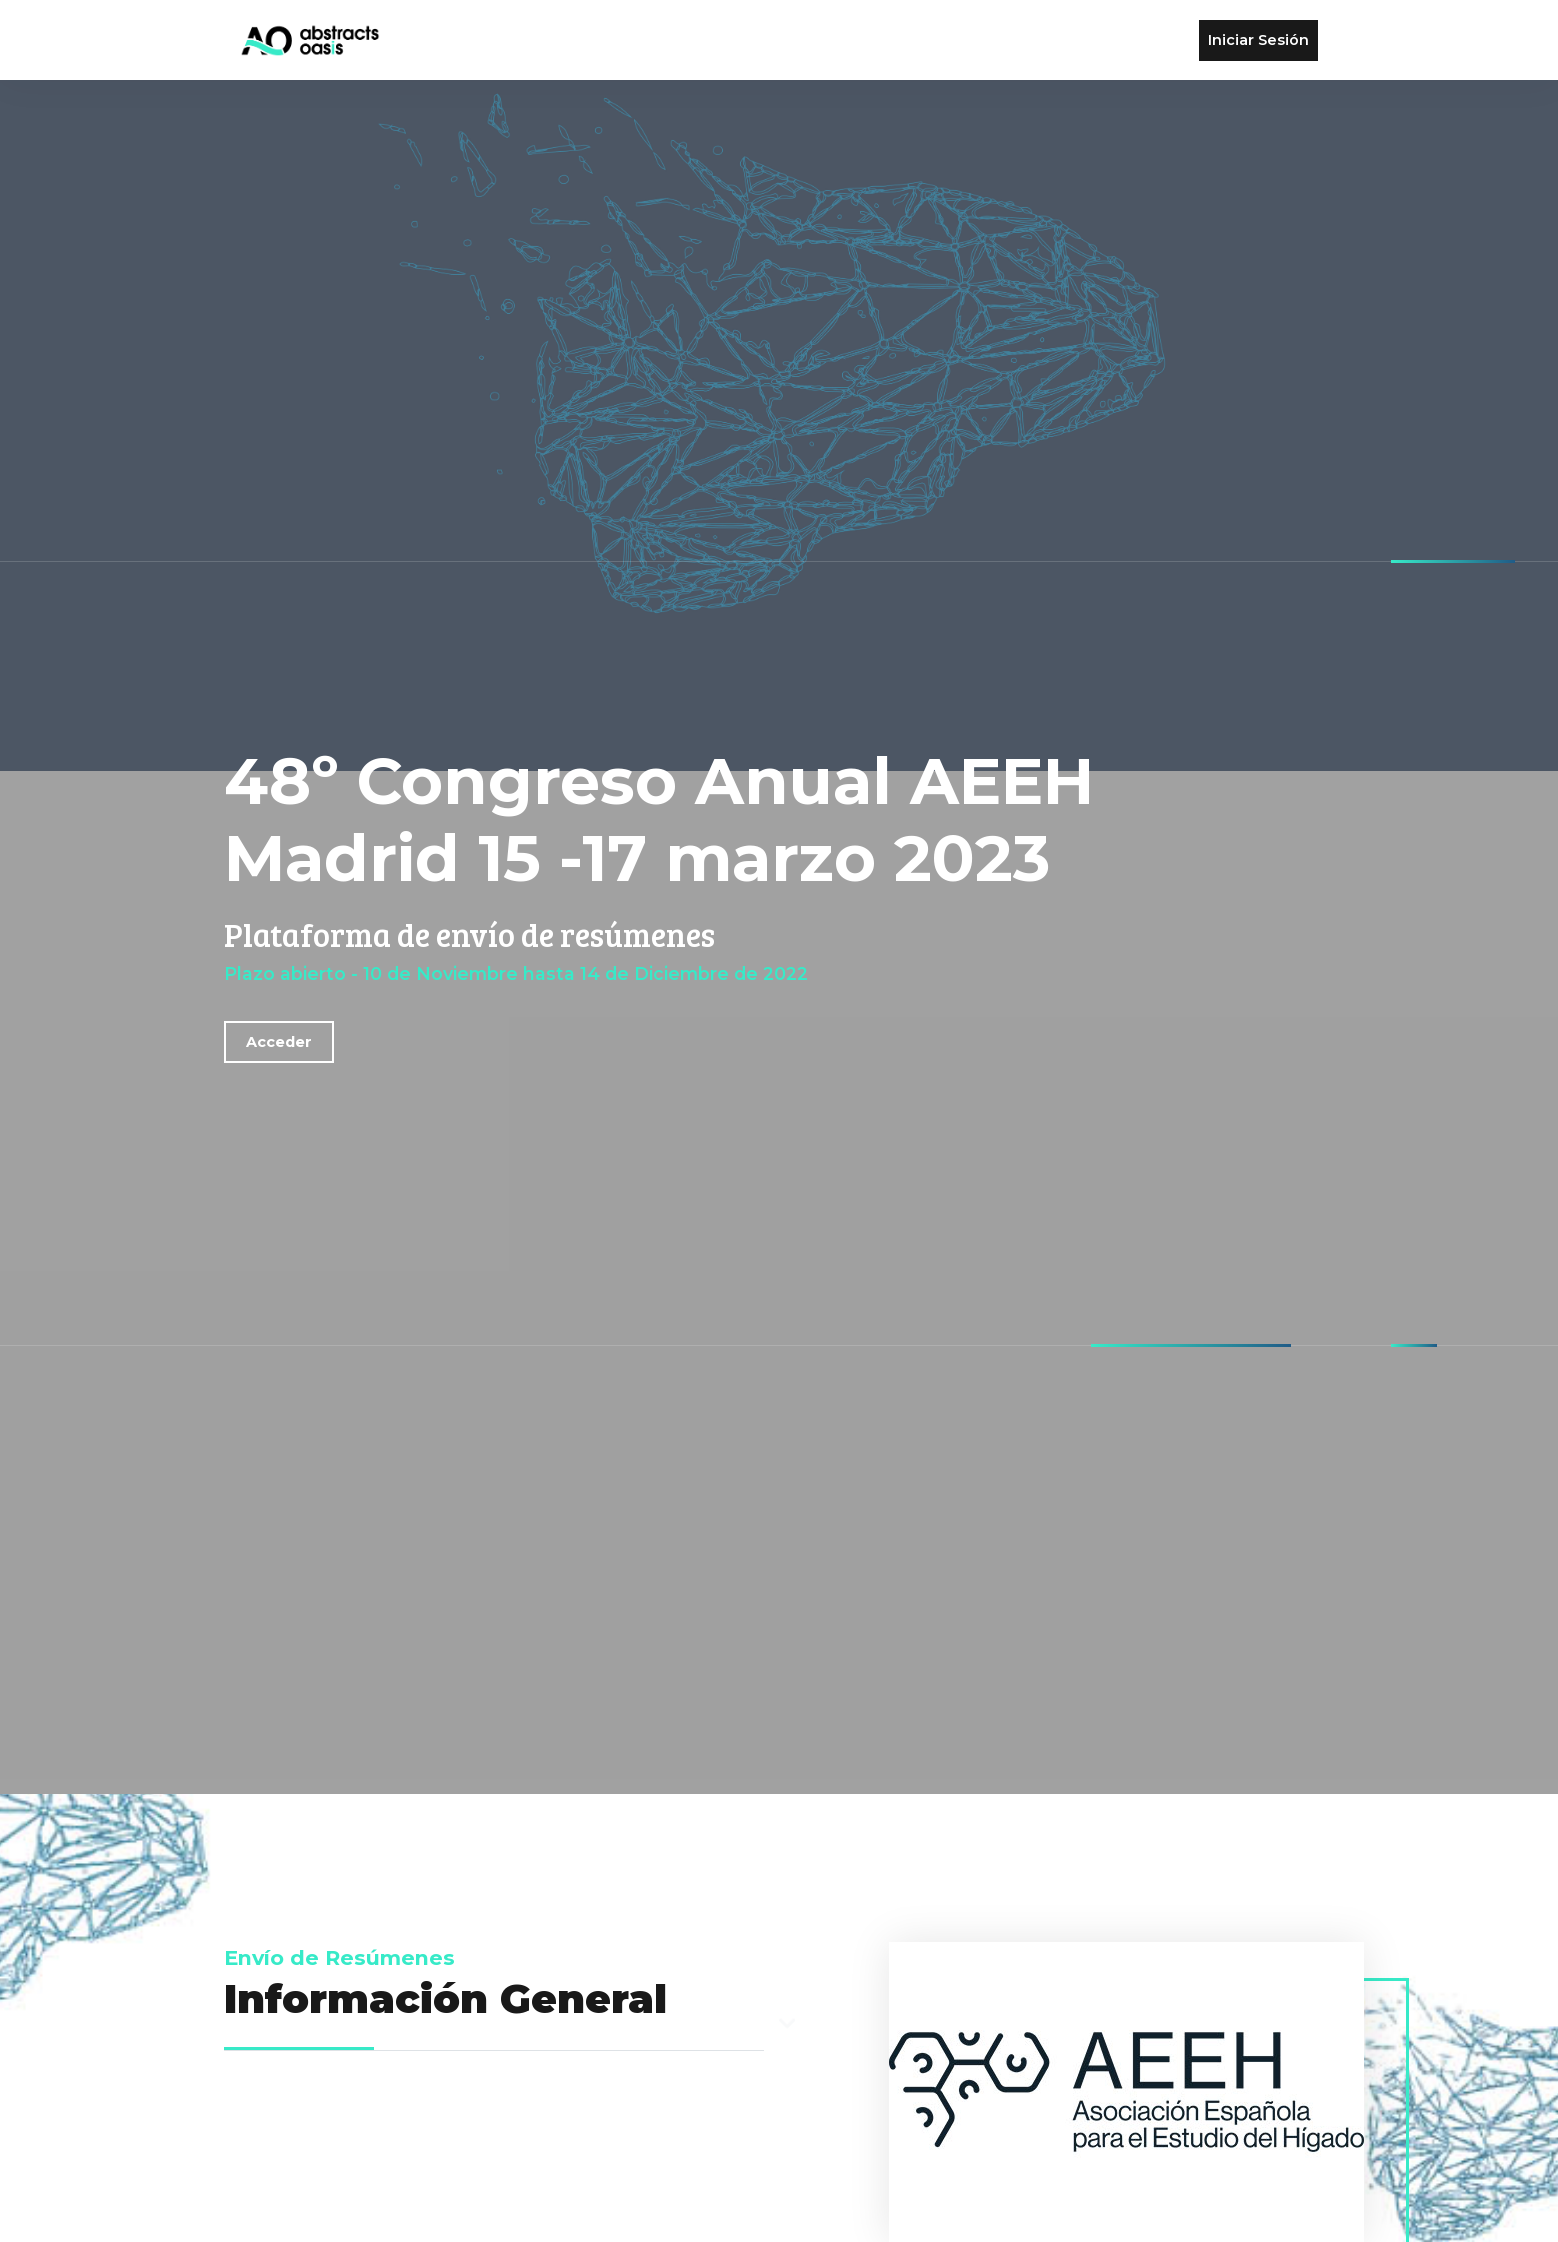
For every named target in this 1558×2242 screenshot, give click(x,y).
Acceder (279, 1042)
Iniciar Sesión (1258, 40)
